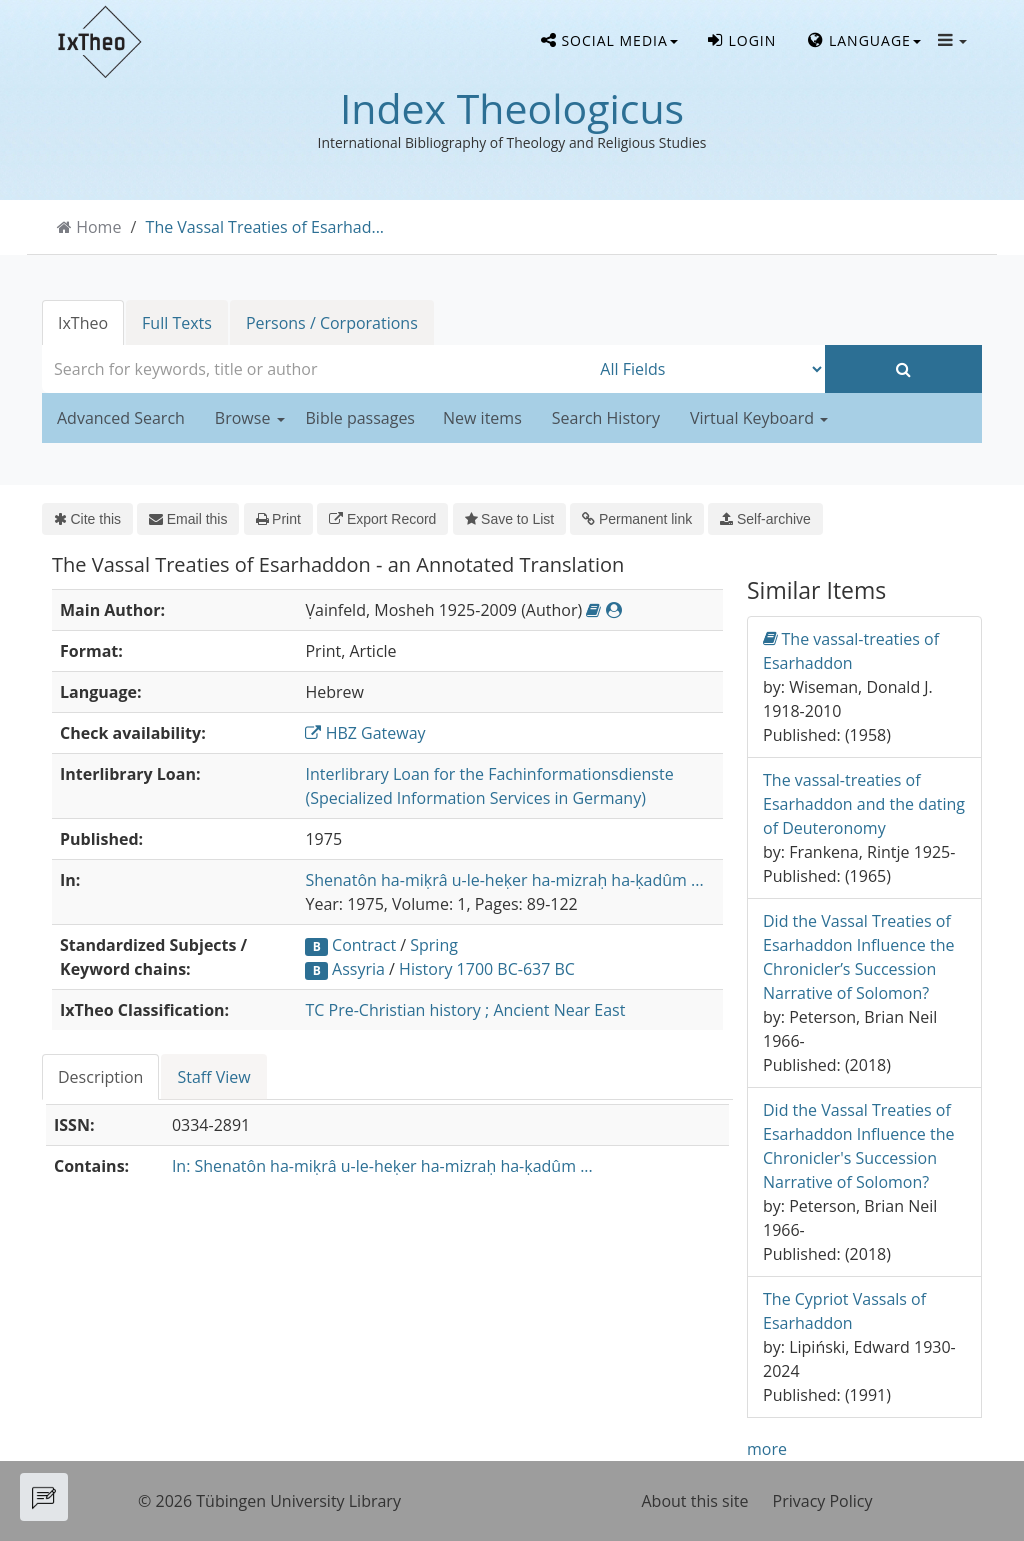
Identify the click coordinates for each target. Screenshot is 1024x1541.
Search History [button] (606, 418)
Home (98, 227)
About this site (695, 1501)
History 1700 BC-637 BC (487, 969)
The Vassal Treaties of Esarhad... (265, 227)
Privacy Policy (823, 1501)
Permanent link (637, 519)
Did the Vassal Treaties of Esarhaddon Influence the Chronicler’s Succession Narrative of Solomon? (858, 957)
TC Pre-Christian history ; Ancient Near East (465, 1010)
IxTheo (83, 323)
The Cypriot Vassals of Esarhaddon (844, 1311)
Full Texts (177, 323)
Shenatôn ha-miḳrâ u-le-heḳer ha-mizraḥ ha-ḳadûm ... (504, 880)
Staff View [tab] (213, 1077)
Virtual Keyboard (759, 418)
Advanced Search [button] (121, 418)
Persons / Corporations (332, 323)
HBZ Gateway (365, 733)
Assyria (358, 969)
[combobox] (316, 369)
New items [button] (482, 418)
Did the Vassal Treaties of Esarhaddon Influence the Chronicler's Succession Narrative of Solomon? (858, 1146)
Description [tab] (100, 1077)
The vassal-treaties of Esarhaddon (851, 650)
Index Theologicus (512, 108)
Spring (434, 945)
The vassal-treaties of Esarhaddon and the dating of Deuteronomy (864, 804)
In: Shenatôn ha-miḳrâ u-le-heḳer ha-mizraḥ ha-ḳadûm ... (382, 1166)
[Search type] (707, 369)
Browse (250, 418)
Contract (364, 945)
